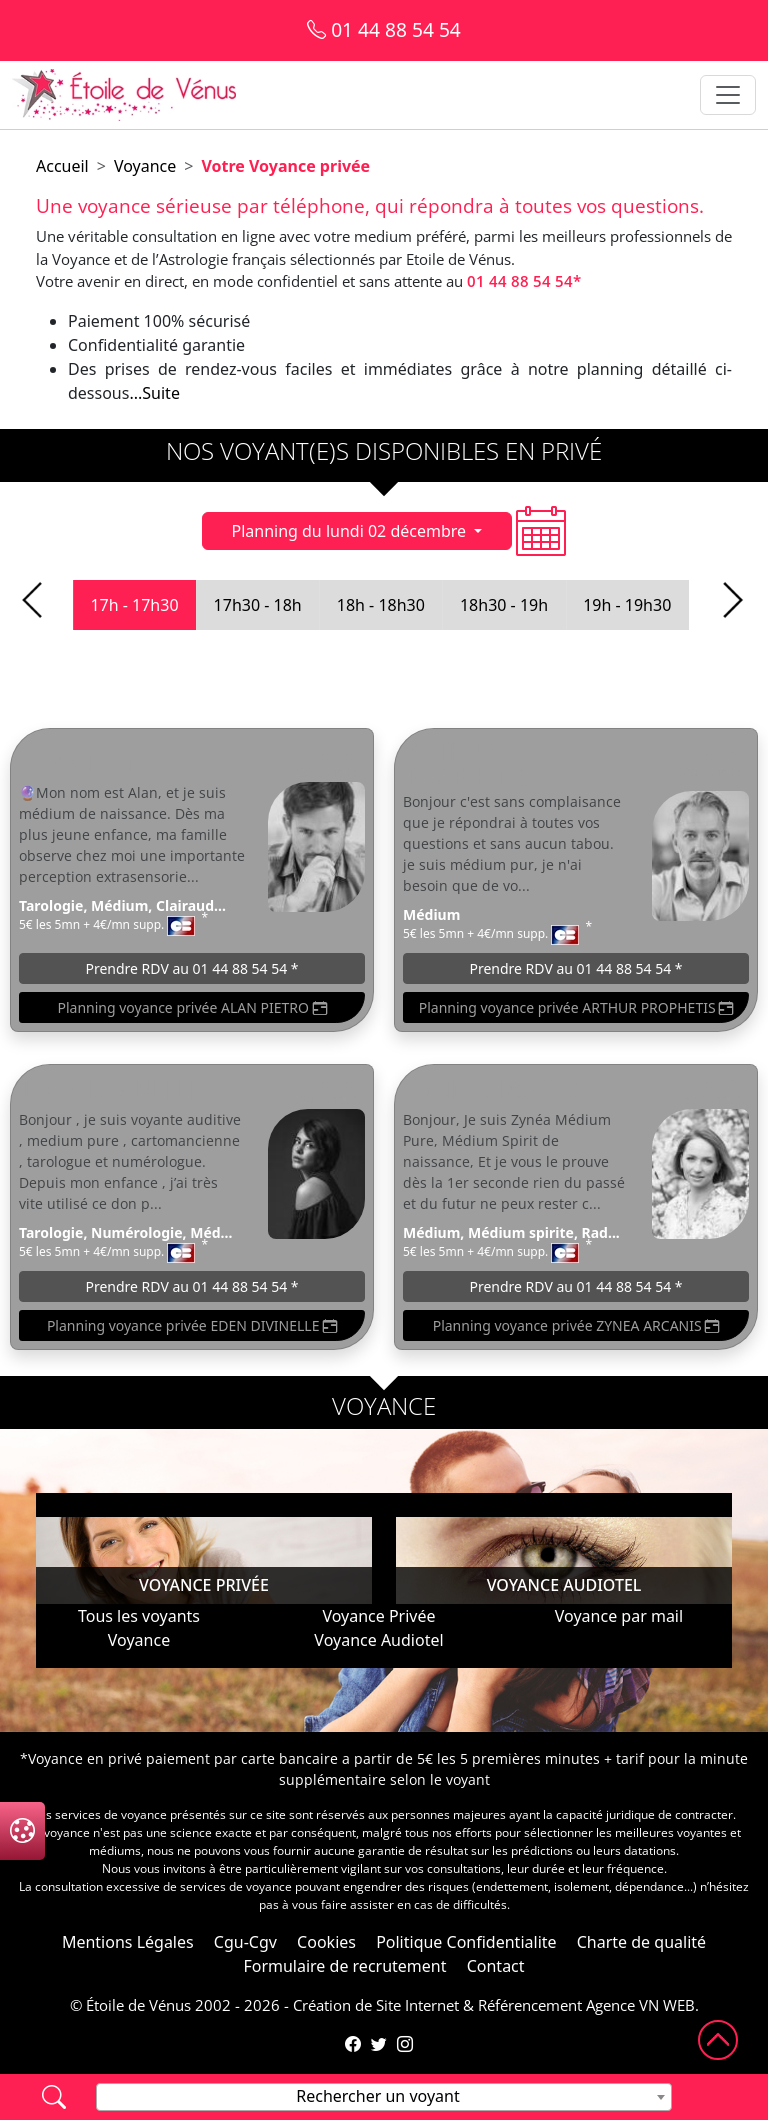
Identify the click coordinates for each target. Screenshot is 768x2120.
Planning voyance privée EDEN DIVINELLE (192, 1325)
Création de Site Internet (376, 2005)
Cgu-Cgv (245, 1942)
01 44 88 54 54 (384, 29)
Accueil (62, 166)
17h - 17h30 (134, 605)
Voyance (145, 166)
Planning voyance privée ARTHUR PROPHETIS (576, 1007)
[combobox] (384, 2097)
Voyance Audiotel (378, 1640)
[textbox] (384, 2096)
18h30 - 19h (504, 605)
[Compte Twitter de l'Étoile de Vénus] (379, 2044)
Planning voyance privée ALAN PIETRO (191, 1007)
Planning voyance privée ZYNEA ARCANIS (576, 1325)
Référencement (530, 2005)
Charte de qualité (641, 1942)
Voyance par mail (619, 1616)
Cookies (326, 1942)
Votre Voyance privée (285, 166)
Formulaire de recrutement (344, 1966)
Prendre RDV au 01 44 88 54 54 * (191, 968)
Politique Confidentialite (466, 1942)
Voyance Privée (378, 1616)
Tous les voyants (139, 1616)
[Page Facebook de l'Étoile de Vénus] (353, 2044)
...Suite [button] (154, 393)
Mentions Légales (128, 1942)
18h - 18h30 (381, 605)
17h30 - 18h (258, 605)
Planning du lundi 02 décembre (350, 531)
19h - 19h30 (627, 605)
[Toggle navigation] (728, 95)
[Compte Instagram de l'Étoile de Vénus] (405, 2044)
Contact (496, 1966)
